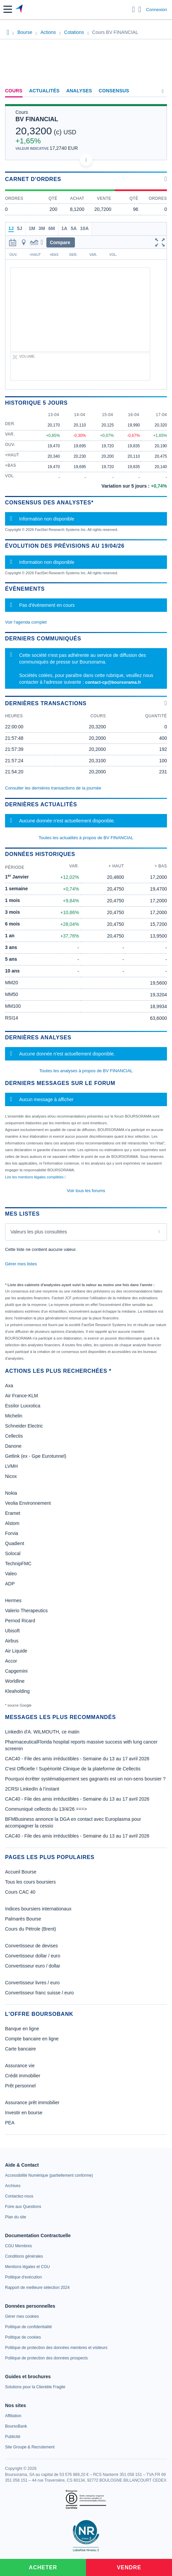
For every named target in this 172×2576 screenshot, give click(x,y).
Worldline (15, 1681)
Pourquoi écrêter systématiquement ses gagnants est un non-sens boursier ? (85, 1778)
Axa (9, 1385)
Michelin (13, 1415)
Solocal (12, 1553)
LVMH (11, 1466)
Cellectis (14, 1436)
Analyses (79, 90)
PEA (9, 2122)
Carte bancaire (20, 2048)
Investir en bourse (23, 2112)
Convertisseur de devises (31, 1945)
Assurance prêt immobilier (32, 2102)
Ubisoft (12, 1630)
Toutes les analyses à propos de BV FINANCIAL (86, 1070)
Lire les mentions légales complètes (35, 1177)
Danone (13, 1446)
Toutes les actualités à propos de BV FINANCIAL (86, 837)
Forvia (11, 1533)
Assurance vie (20, 2065)
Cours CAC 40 (20, 1892)
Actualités (44, 90)
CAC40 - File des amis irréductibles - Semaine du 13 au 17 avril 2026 (77, 1758)
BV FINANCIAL (36, 119)
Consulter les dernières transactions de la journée (53, 787)
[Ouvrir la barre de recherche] (133, 9)
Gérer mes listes (21, 1263)
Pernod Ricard (20, 1620)
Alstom (12, 1523)
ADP (10, 1583)
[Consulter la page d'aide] (139, 9)
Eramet (12, 1513)
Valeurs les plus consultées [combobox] (38, 1231)
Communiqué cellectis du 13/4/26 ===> (46, 1809)
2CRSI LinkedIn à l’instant (32, 1789)
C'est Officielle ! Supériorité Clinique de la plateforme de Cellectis (72, 1768)
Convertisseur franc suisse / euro (39, 1992)
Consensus (114, 90)
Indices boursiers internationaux (38, 1908)
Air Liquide (16, 1651)
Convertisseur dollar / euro (32, 1955)
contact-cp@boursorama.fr (113, 682)
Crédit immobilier (22, 2075)
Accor (11, 1661)
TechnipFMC (18, 1563)
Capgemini (16, 1671)
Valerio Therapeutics (26, 1610)
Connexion (156, 9)
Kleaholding (17, 1691)
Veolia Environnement (28, 1503)
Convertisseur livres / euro (32, 1982)
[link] (49, 2175)
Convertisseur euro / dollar (32, 1966)
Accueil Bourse (20, 1871)
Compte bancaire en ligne (32, 2038)
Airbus (11, 1640)
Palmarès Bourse (23, 1919)
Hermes (13, 1600)
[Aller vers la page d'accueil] (19, 9)
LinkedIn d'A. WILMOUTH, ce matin (42, 1731)
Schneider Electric (24, 1426)
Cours (14, 90)
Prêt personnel (20, 2085)
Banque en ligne (22, 2028)
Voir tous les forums (86, 1190)
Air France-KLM (21, 1395)
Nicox (11, 1476)
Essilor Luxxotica (22, 1405)
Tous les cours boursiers (30, 1882)
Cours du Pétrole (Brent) (30, 1929)
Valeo (11, 1573)
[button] (7, 9)
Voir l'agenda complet (26, 622)
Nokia (11, 1493)
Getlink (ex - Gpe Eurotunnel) (35, 1456)
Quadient (14, 1543)
